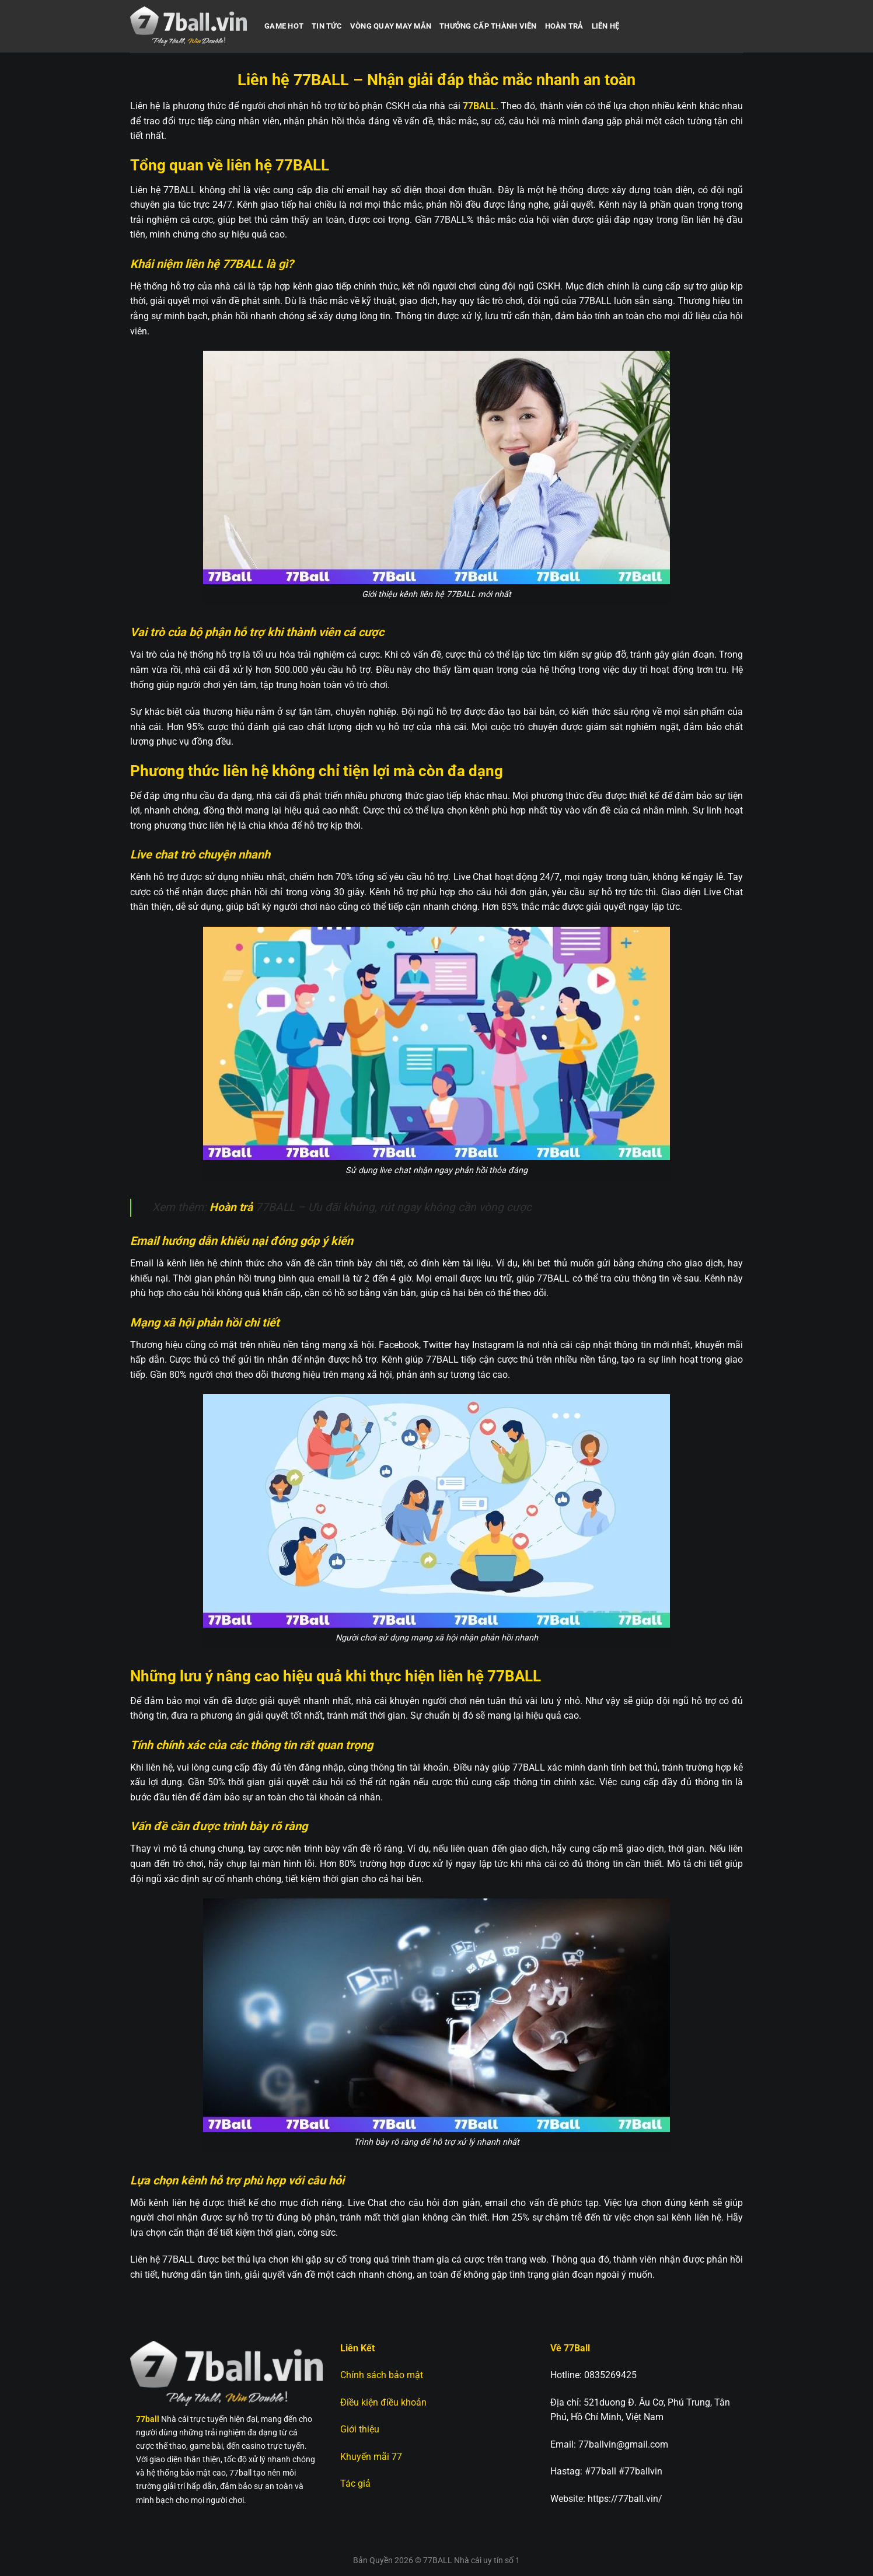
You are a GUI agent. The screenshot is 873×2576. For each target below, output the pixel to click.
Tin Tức (327, 26)
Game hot (283, 26)
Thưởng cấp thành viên (487, 26)
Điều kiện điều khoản (383, 2402)
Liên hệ (606, 26)
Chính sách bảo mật (381, 2374)
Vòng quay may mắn (390, 26)
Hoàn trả (564, 26)
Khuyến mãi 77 (372, 2456)
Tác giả (355, 2483)
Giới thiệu (359, 2429)
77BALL (479, 105)
